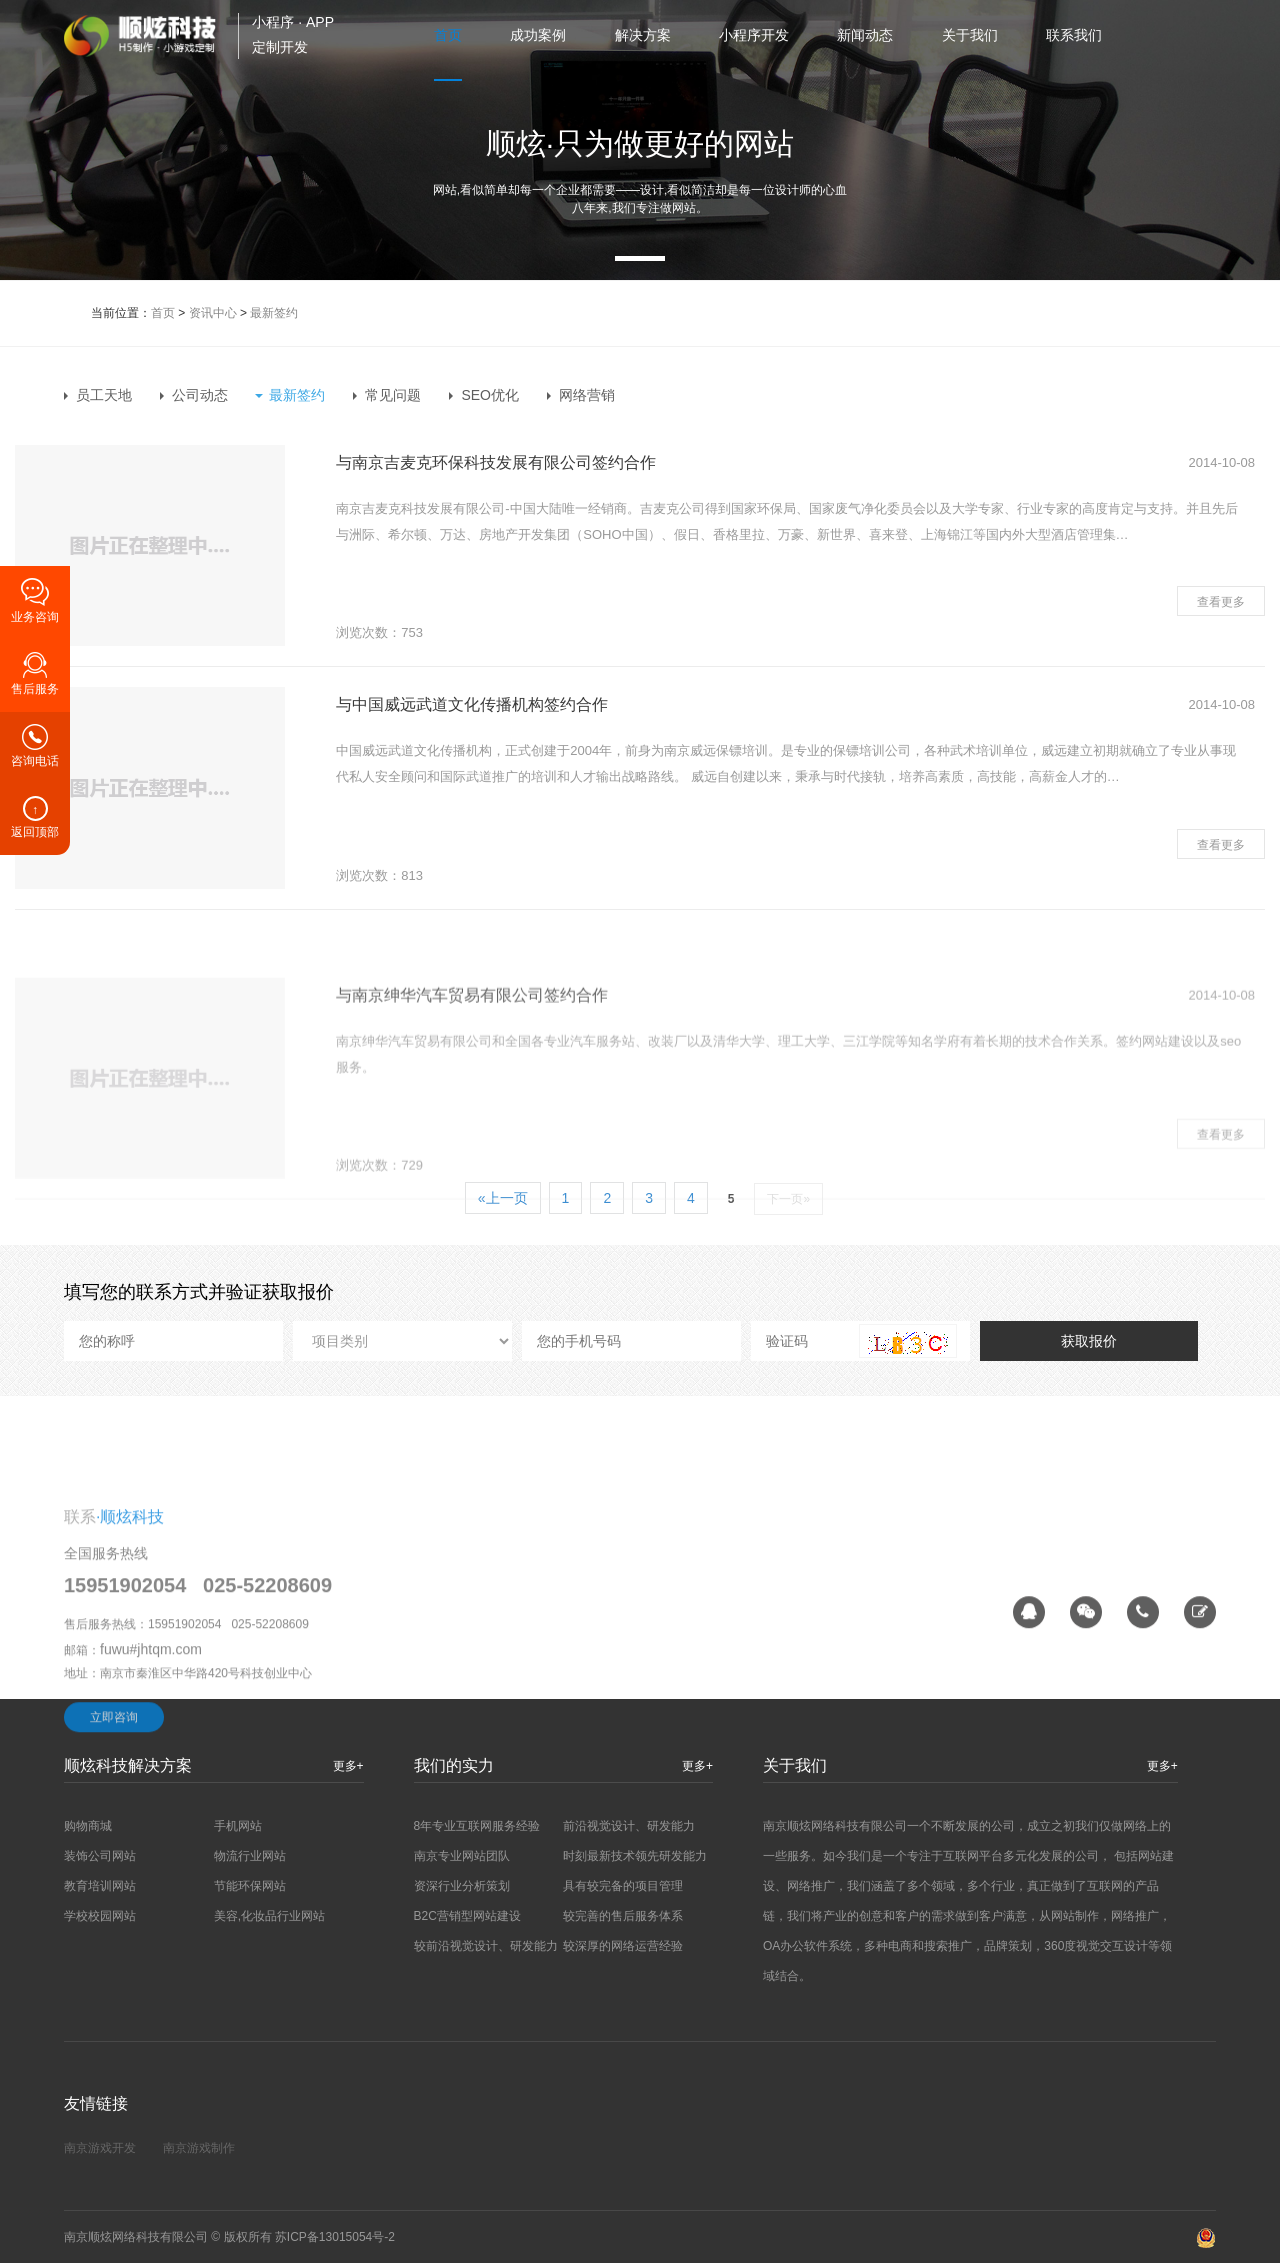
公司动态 (200, 395)
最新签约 (274, 313)
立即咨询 (114, 1855)
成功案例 (538, 35)
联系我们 (1074, 35)
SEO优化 (490, 395)
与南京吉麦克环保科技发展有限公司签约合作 (496, 462)
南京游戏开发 (100, 2148)
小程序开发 (754, 35)
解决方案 (643, 35)
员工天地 (104, 395)
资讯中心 (213, 313)
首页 (448, 35)
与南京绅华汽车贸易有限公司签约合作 (472, 1095)
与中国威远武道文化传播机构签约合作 (472, 704)
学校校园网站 (100, 1916)
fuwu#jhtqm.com (151, 1787)
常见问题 (393, 395)
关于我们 (970, 35)
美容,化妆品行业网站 (269, 1916)
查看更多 (1221, 602)
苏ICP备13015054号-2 (335, 2237)
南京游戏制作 (199, 2148)
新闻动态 (865, 35)
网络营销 (587, 395)
